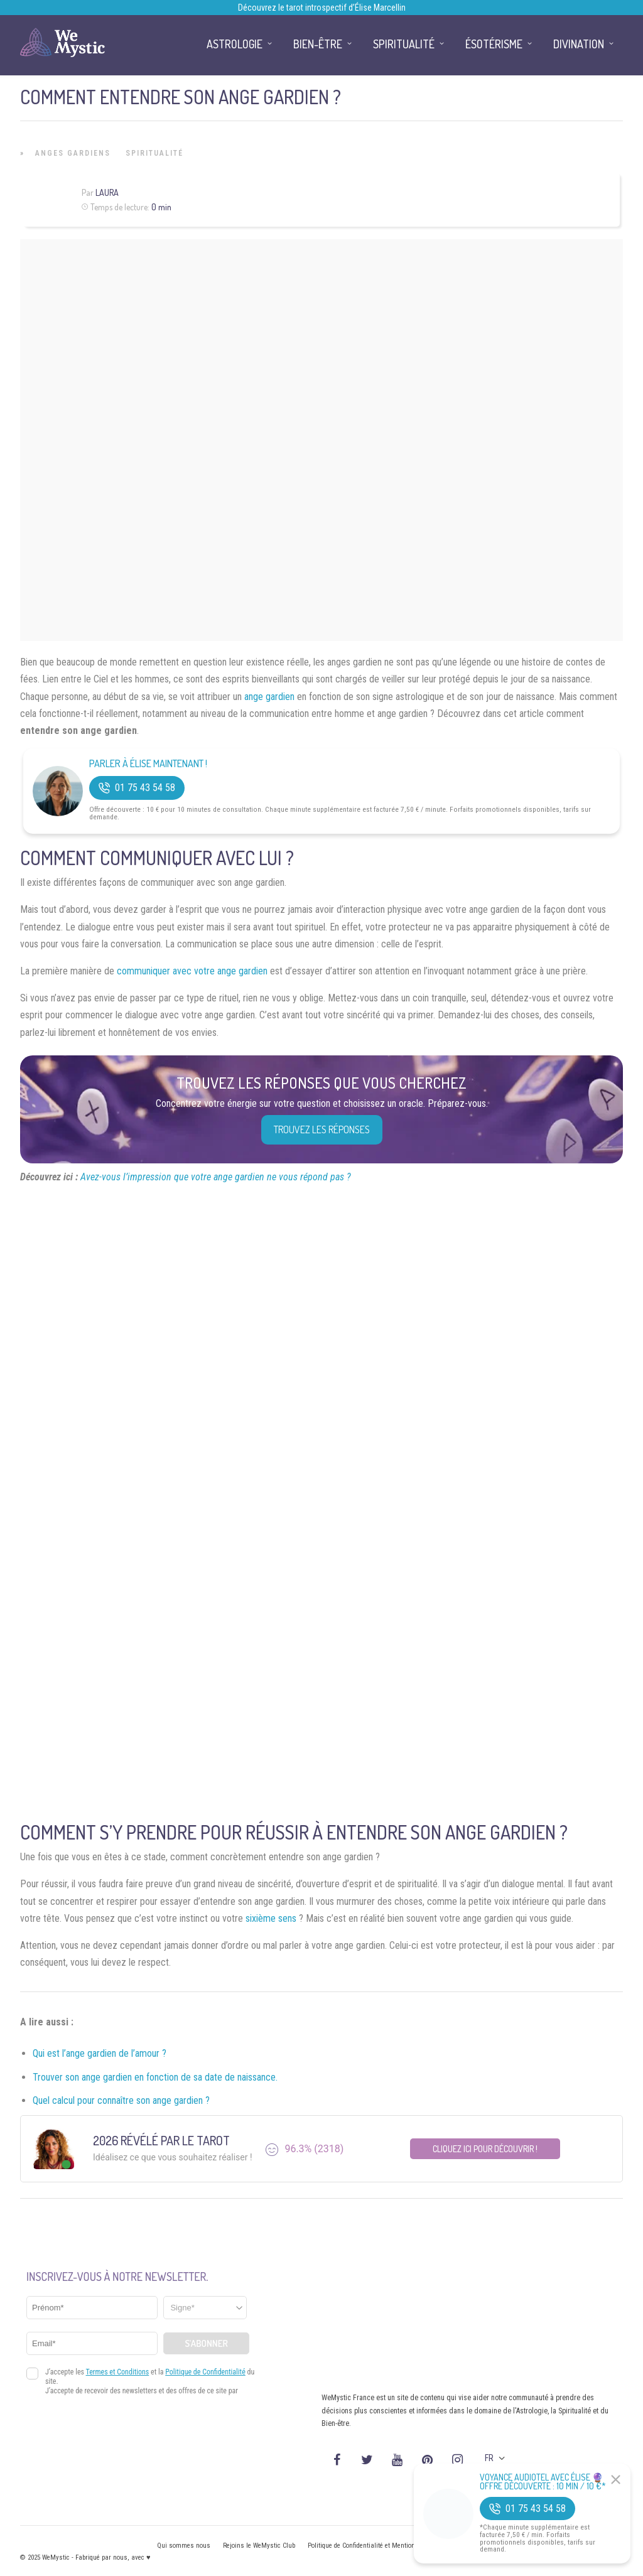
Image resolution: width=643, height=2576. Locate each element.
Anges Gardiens (73, 153)
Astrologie (234, 44)
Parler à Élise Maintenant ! (148, 764)
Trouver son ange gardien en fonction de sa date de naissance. (155, 2077)
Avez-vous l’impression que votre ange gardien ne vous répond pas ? (215, 1177)
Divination (578, 44)
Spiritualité (154, 153)
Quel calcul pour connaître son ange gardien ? (121, 2100)
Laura (107, 192)
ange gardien (269, 697)
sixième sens (271, 1918)
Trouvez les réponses (322, 1129)
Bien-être (317, 44)
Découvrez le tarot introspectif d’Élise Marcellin (322, 8)
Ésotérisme (493, 44)
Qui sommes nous (183, 2545)
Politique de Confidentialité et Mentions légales (374, 2545)
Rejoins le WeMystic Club (259, 2545)
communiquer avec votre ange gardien (192, 971)
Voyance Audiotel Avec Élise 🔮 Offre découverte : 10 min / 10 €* (543, 2482)
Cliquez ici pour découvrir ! (485, 2148)
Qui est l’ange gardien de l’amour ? (99, 2053)
